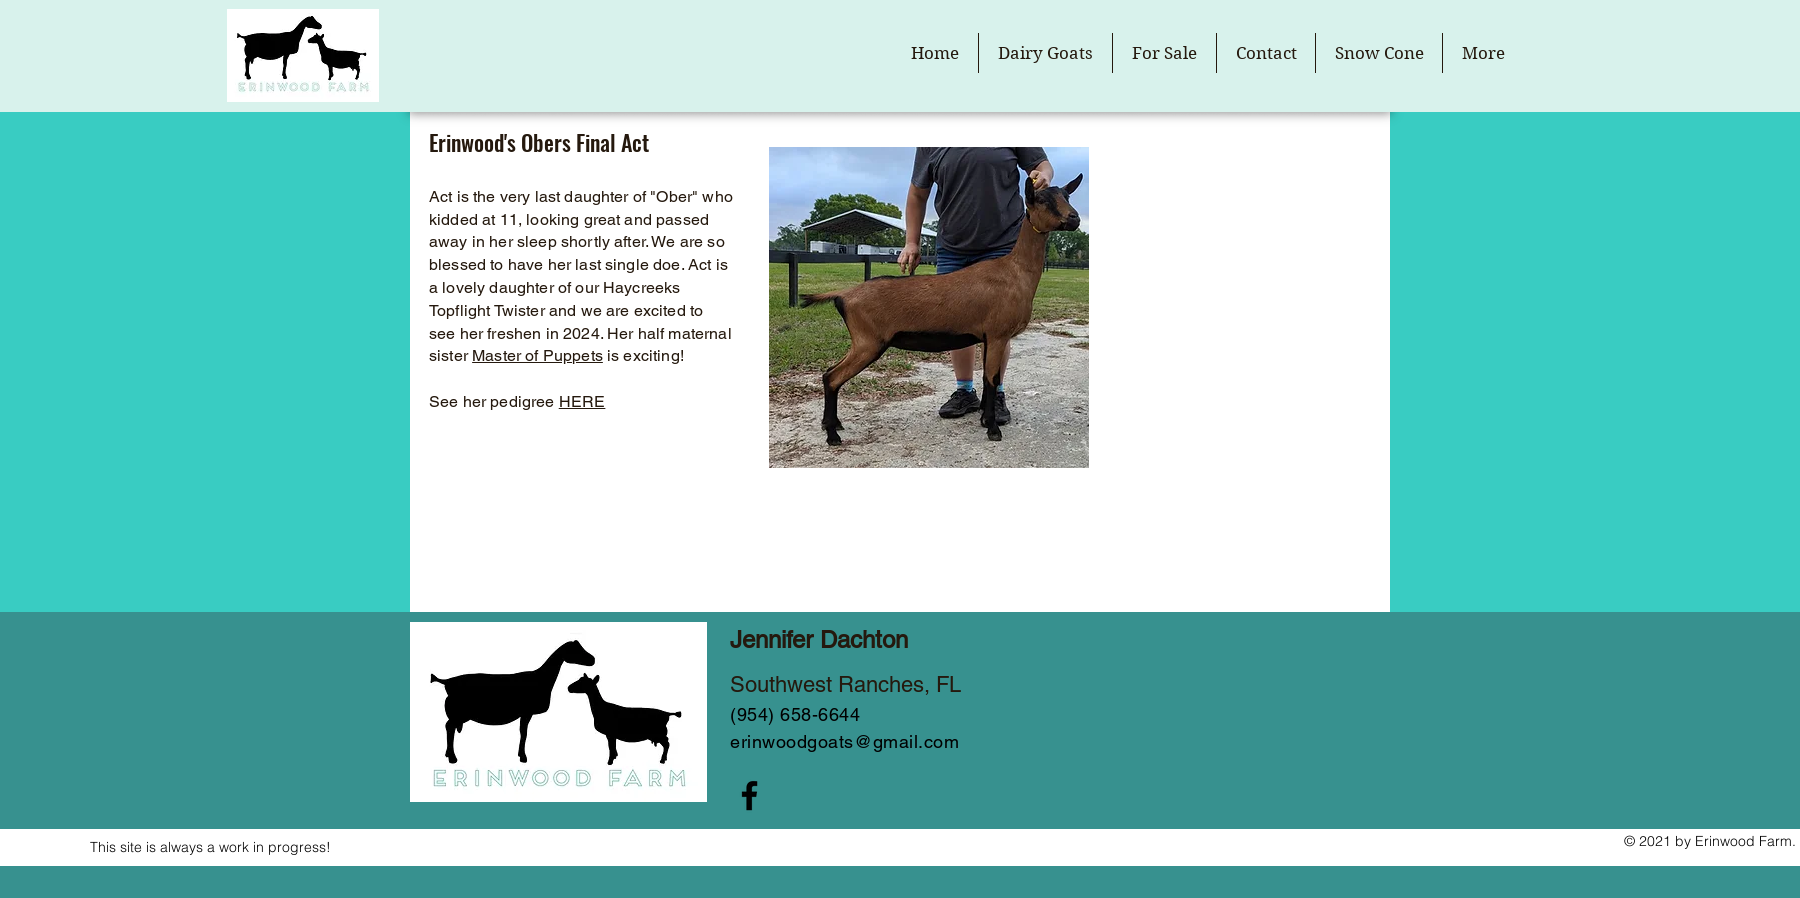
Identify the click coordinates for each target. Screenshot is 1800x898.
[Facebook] (749, 795)
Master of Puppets (537, 355)
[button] (1045, 53)
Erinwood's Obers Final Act (539, 142)
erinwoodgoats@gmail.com (844, 741)
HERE (582, 401)
